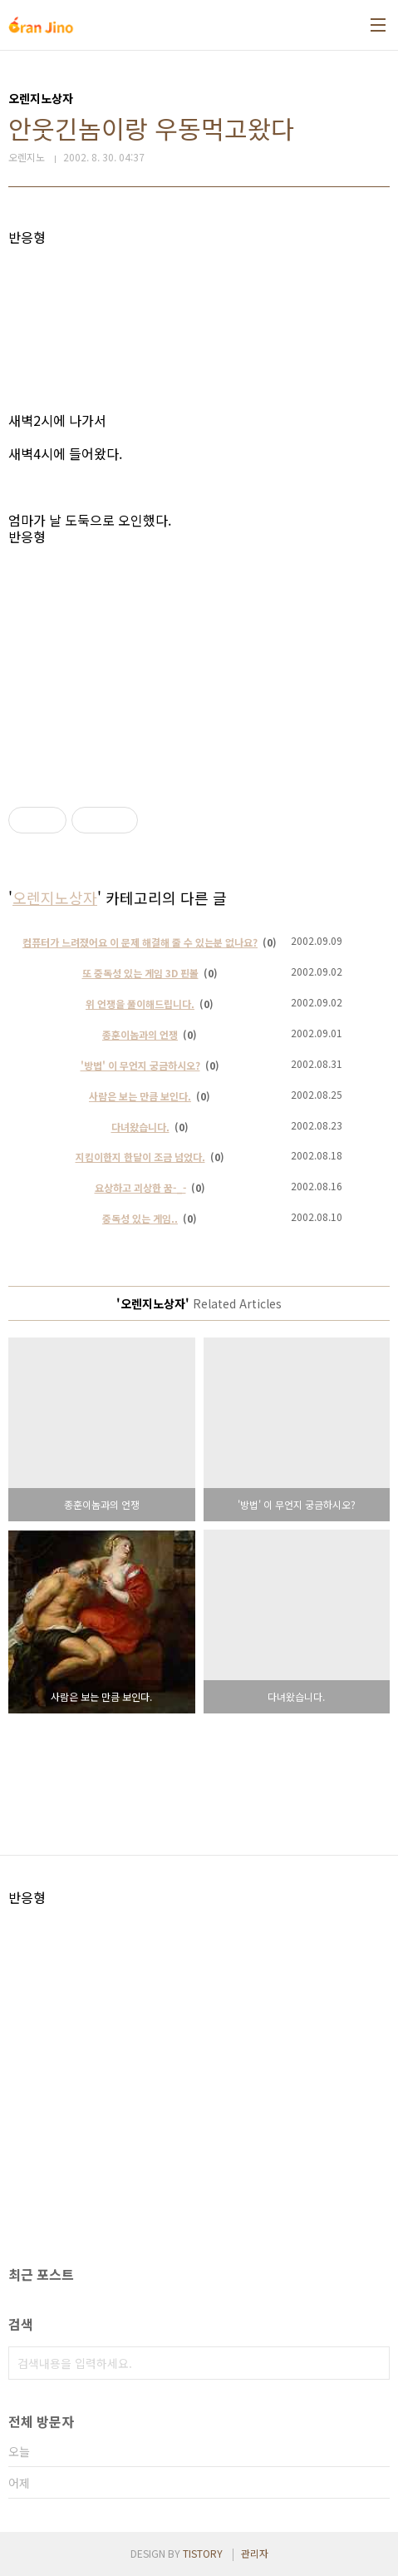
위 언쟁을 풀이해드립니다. (140, 1003)
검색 (373, 2363)
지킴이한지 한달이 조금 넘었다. (140, 1157)
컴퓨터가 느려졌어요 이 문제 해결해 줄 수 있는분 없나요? (140, 942)
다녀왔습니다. (140, 1127)
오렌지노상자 (54, 897)
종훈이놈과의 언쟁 (140, 1034)
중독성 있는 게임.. (140, 1218)
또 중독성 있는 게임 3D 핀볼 (140, 973)
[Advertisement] (199, 328)
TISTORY (203, 2553)
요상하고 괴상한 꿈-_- (140, 1187)
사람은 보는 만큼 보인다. (140, 1096)
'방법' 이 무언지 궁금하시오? (140, 1065)
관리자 (254, 2553)
